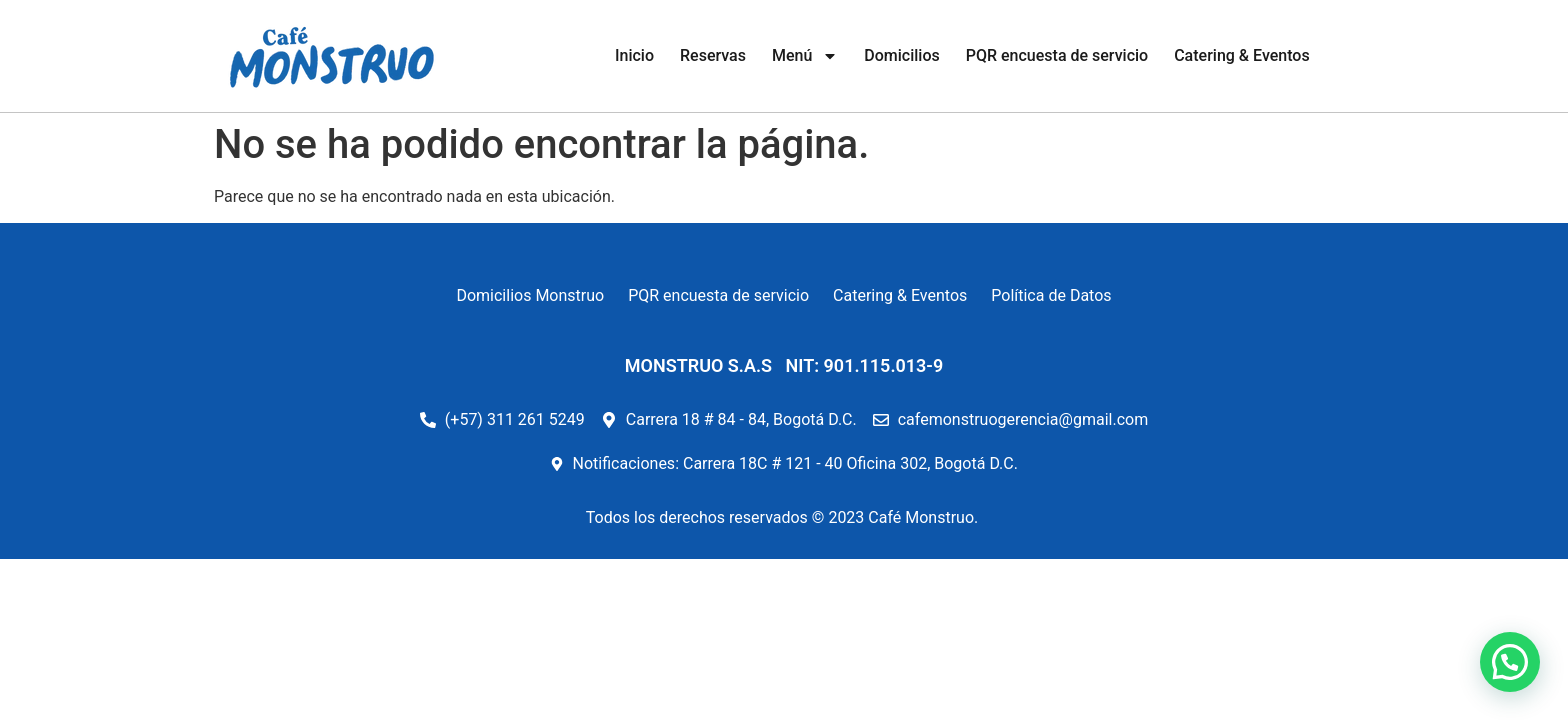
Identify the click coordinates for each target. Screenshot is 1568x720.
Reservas (713, 55)
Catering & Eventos (1242, 55)
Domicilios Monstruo (530, 295)
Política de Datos (1051, 295)
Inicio (634, 55)
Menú (805, 56)
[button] (1510, 662)
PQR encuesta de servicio (1057, 55)
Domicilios (901, 55)
